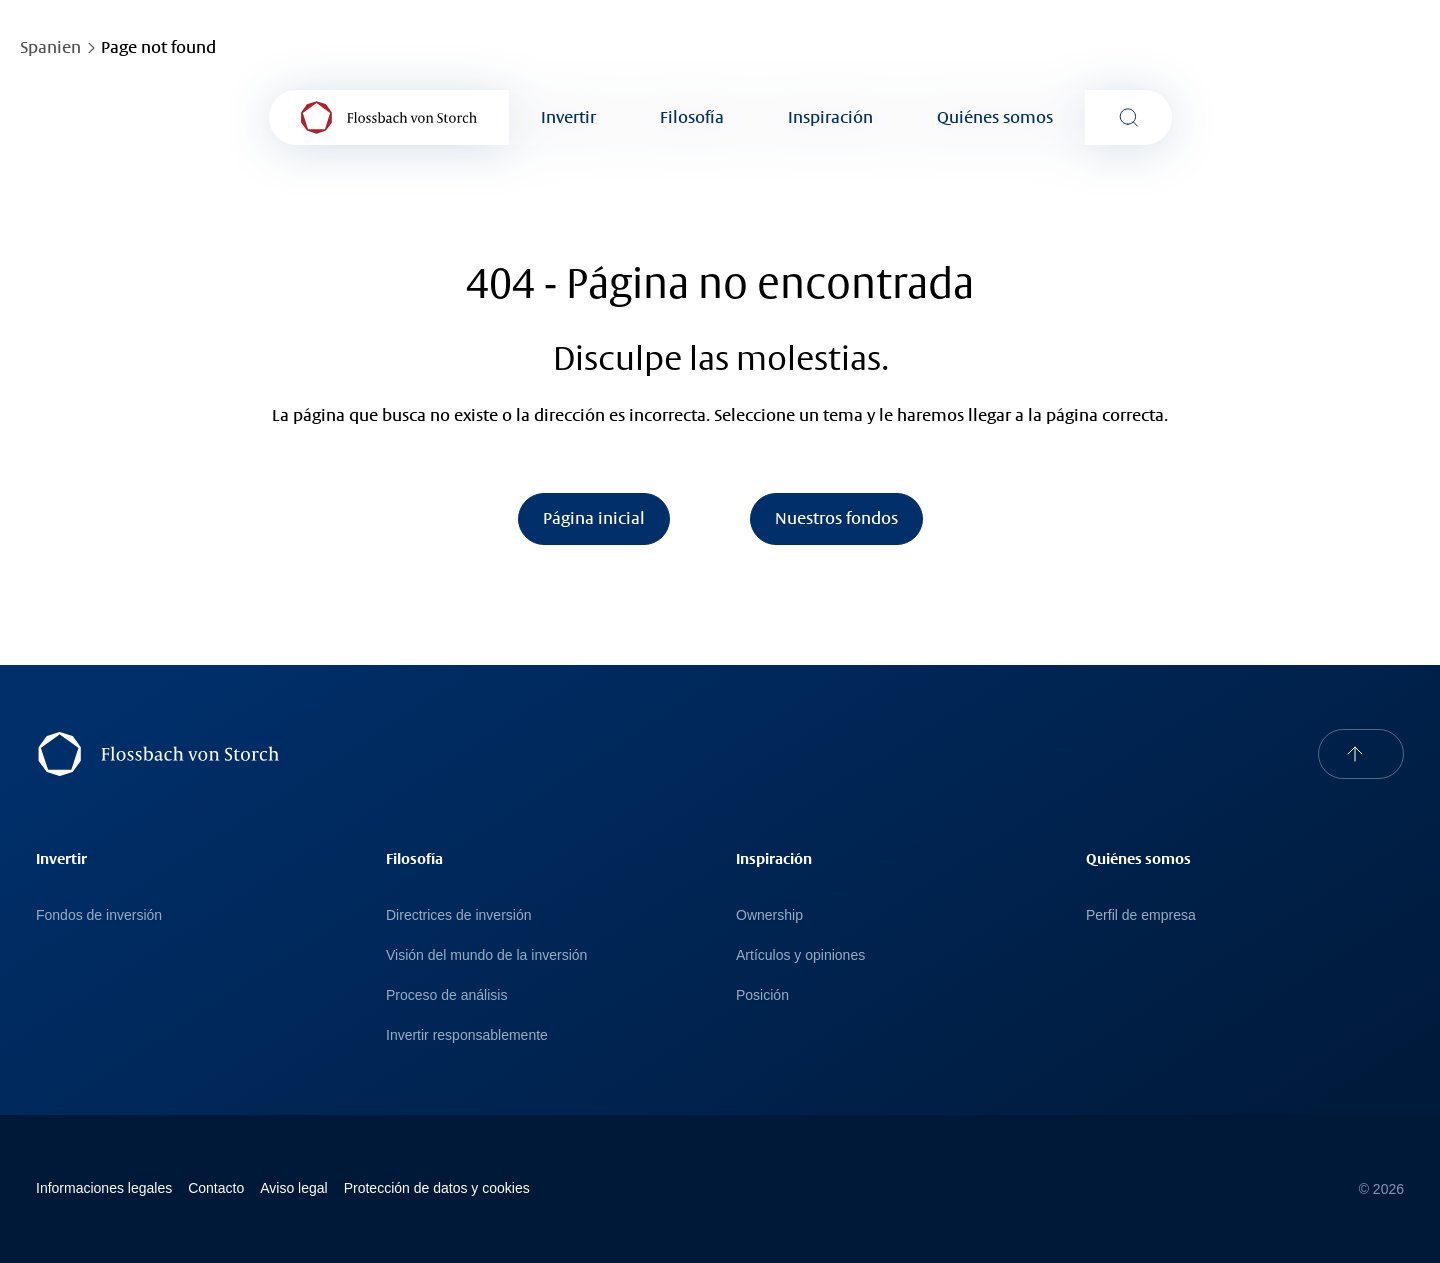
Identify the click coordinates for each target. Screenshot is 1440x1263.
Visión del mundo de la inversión (486, 955)
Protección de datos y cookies (437, 1188)
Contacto (216, 1188)
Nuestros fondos (836, 518)
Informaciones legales (104, 1188)
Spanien (50, 47)
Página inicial (594, 518)
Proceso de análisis (446, 995)
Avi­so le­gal (293, 1188)
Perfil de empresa (1141, 915)
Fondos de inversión (99, 915)
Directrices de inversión (459, 915)
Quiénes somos (995, 117)
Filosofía (692, 117)
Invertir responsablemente (467, 1035)
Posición (762, 995)
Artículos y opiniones (800, 955)
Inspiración (830, 117)
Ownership (769, 915)
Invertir (568, 117)
